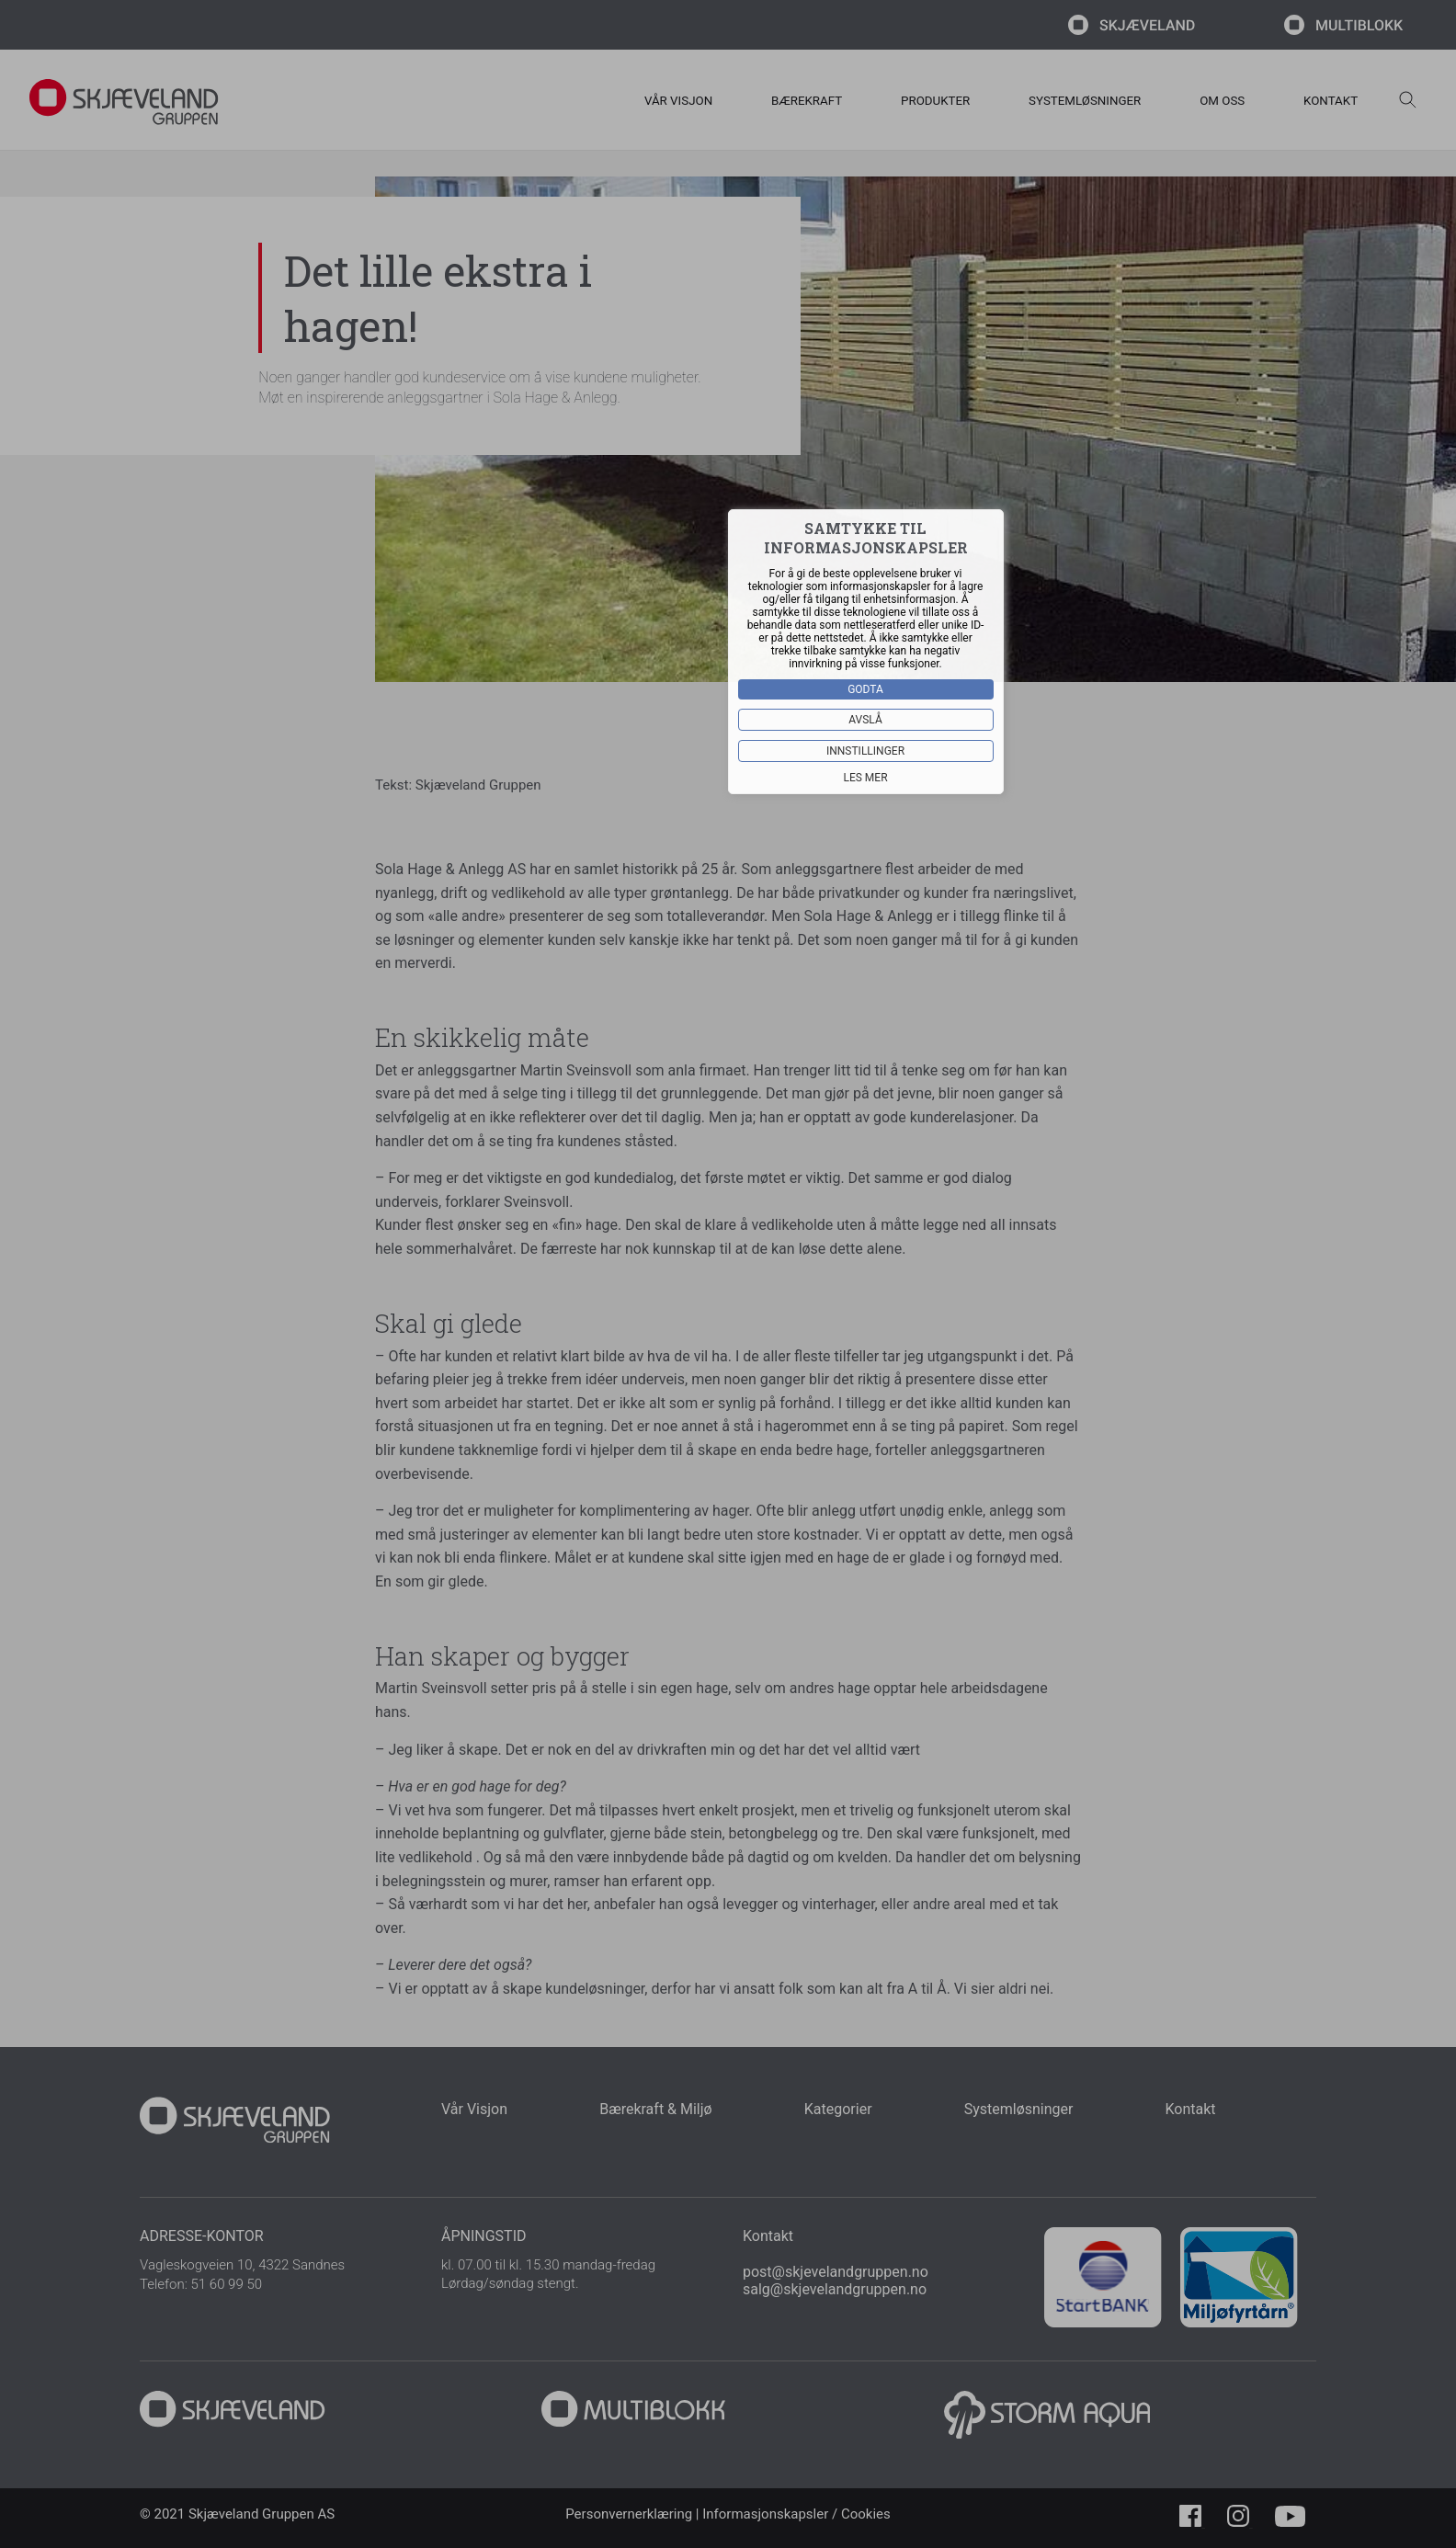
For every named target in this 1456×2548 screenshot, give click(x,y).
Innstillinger (865, 751)
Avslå (866, 719)
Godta (866, 689)
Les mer (866, 777)
